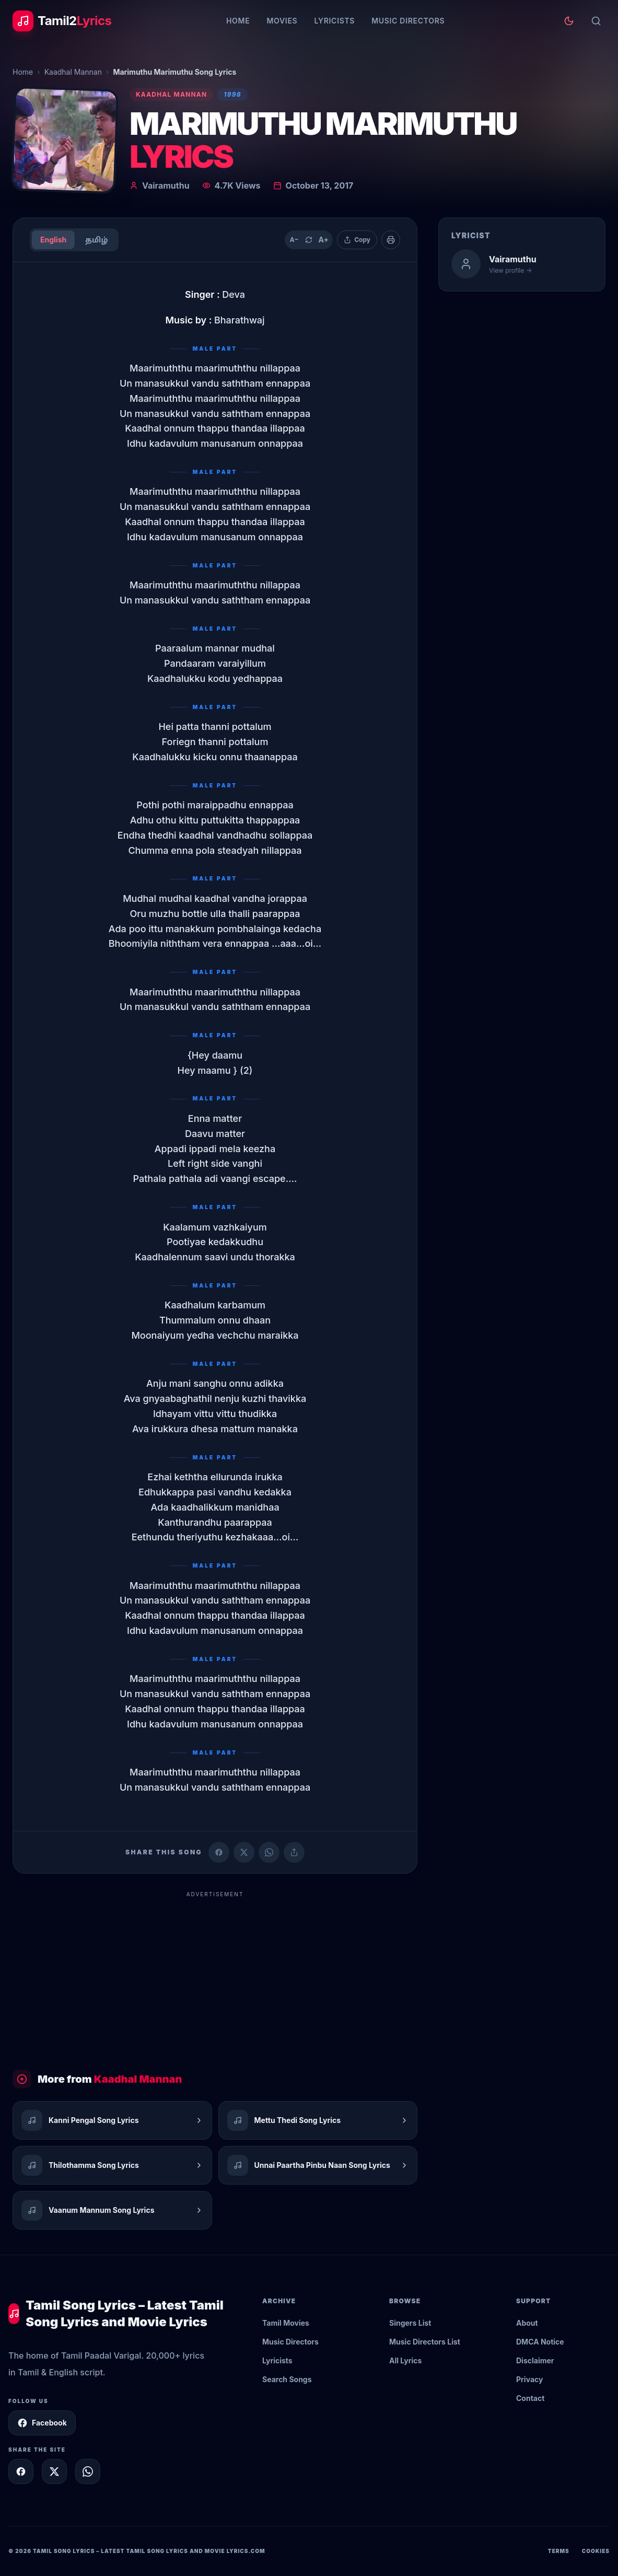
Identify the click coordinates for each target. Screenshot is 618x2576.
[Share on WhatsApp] (269, 1852)
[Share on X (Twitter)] (244, 1852)
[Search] (596, 20)
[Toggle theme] (568, 20)
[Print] (390, 239)
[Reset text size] (308, 240)
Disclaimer (535, 2360)
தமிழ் (96, 239)
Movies (281, 20)
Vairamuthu (166, 185)
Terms (558, 2551)
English (53, 239)
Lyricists (334, 20)
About (527, 2322)
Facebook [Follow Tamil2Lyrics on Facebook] (42, 2423)
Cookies (596, 2551)
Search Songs (287, 2379)
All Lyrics (405, 2360)
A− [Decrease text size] (294, 239)
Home (238, 20)
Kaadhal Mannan (73, 71)
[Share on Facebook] (218, 1852)
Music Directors (408, 20)
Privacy (529, 2379)
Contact (530, 2398)
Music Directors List (424, 2341)
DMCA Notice (540, 2341)
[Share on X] (54, 2471)
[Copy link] (294, 1852)
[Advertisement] (215, 1975)
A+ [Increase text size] (323, 239)
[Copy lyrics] (357, 239)
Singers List (410, 2322)
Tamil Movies (285, 2322)
